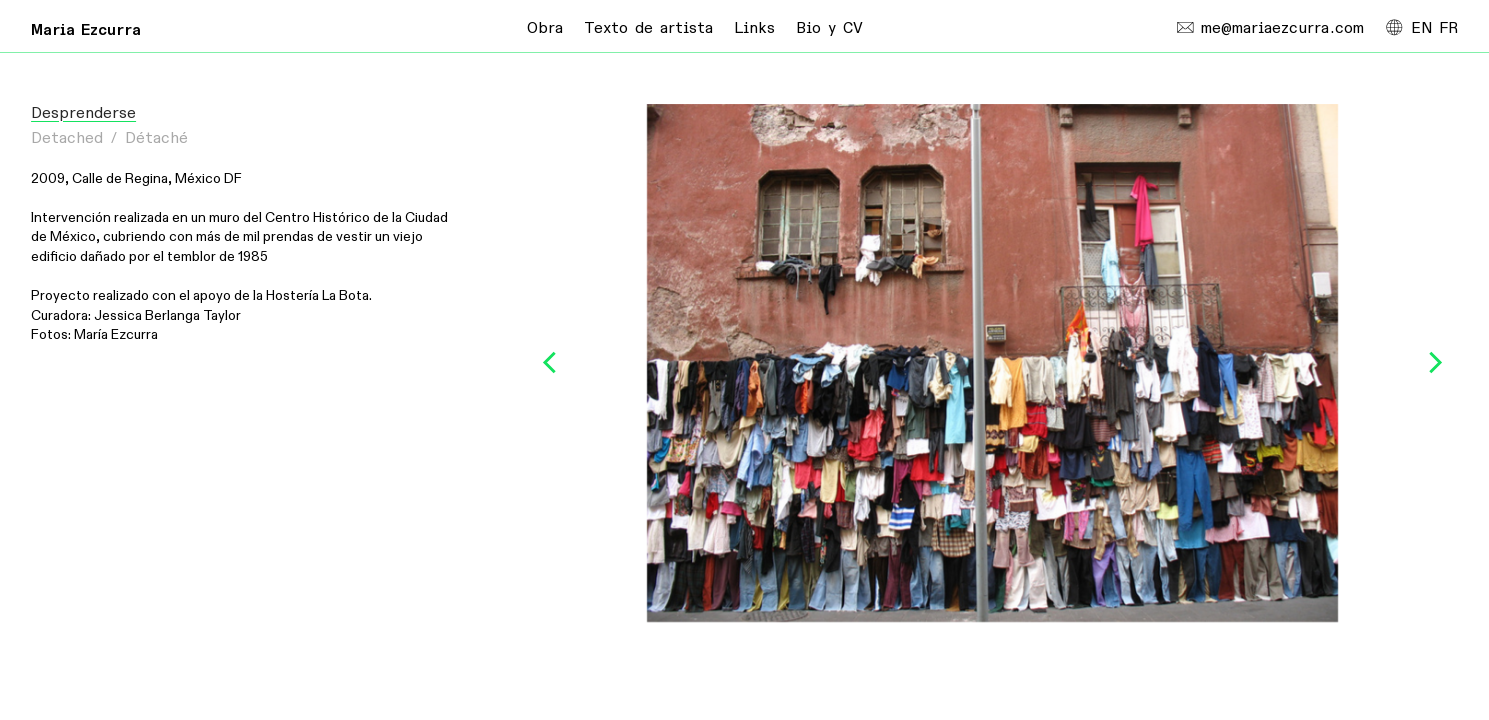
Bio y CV (829, 28)
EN (1421, 28)
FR (1448, 28)
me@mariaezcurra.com (1270, 28)
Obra (545, 28)
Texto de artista (648, 28)
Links (754, 28)
